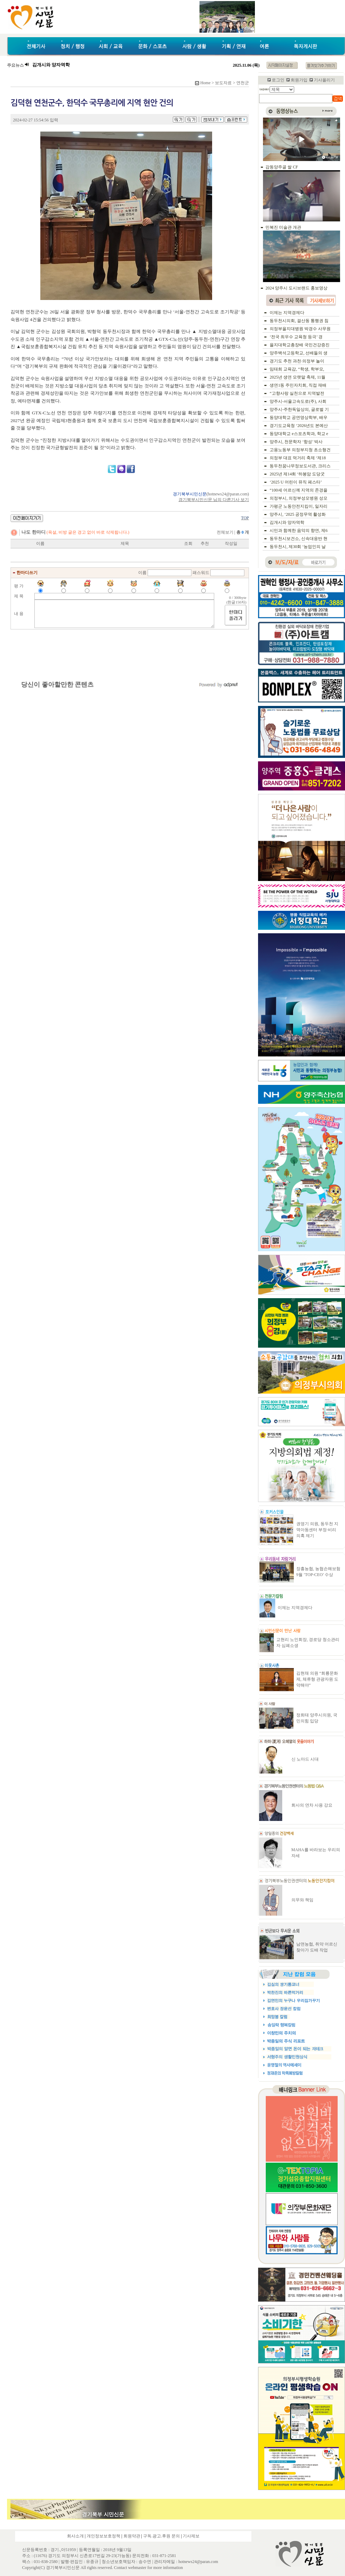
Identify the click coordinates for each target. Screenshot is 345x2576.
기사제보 (191, 2536)
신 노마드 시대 (305, 1759)
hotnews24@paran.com (228, 494)
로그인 (278, 80)
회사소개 (75, 2536)
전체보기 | (233, 532)
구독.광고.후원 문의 (161, 2536)
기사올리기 (324, 80)
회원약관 (131, 2536)
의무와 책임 (302, 1899)
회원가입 (299, 80)
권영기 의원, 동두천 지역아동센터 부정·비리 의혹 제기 (317, 1529)
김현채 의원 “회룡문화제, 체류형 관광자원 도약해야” (317, 1679)
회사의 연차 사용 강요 (311, 1805)
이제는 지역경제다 (295, 1607)
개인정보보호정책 (103, 2536)
